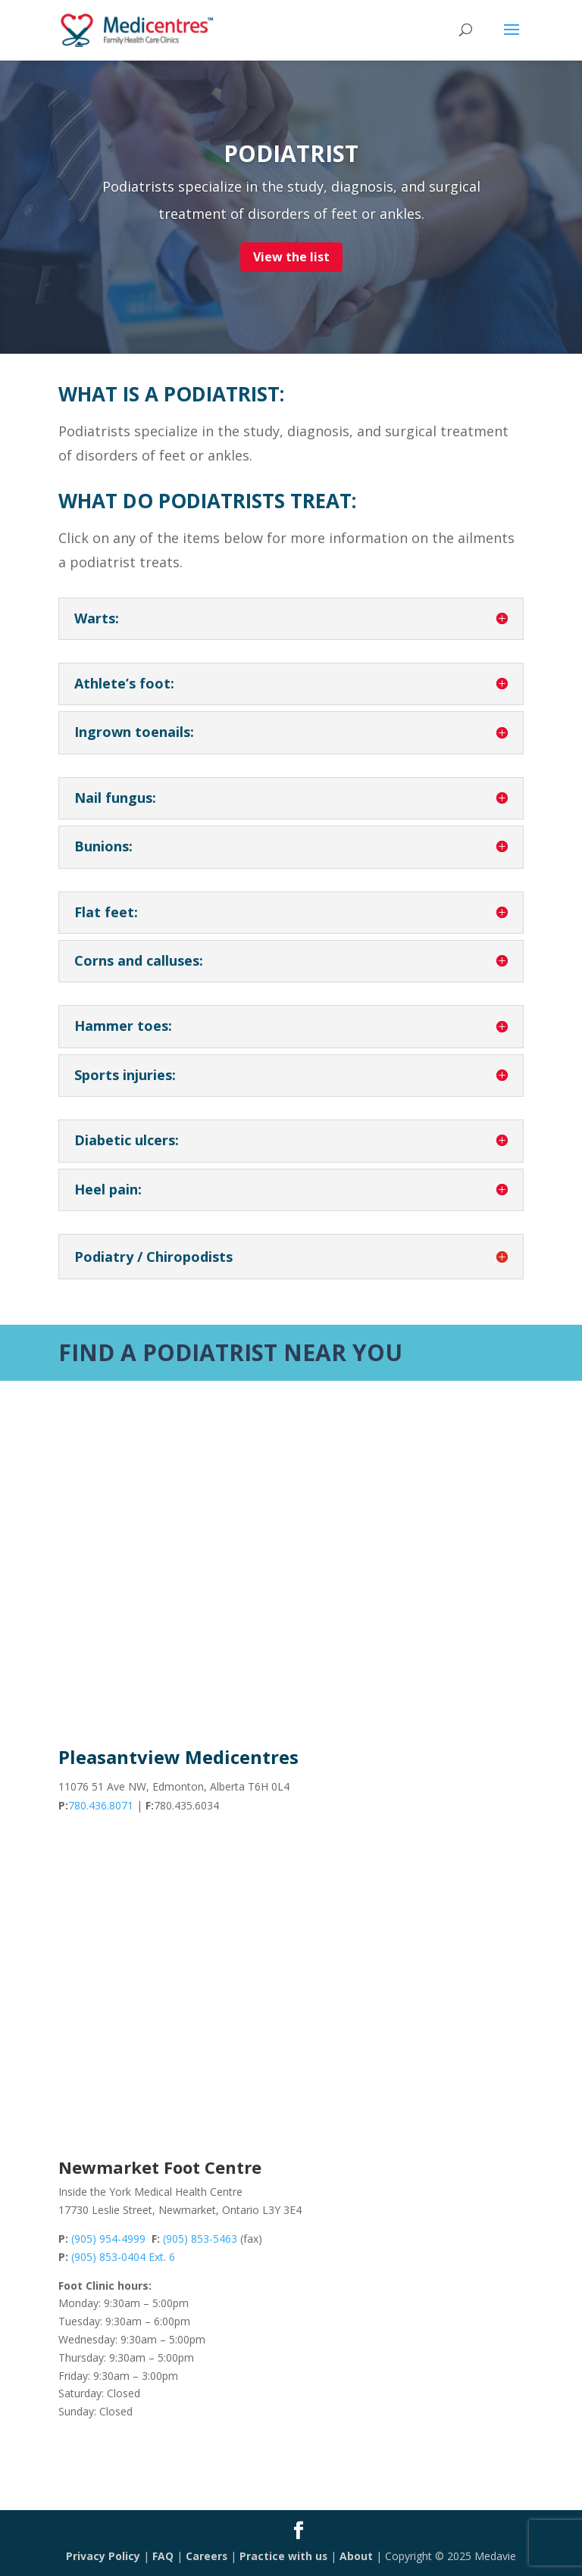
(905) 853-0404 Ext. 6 (123, 2257)
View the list (291, 256)
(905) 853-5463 (200, 2238)
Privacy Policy (102, 2556)
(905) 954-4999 (108, 2238)
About (357, 2556)
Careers (206, 2556)
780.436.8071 (100, 1805)
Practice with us (283, 2556)
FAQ (162, 2556)
